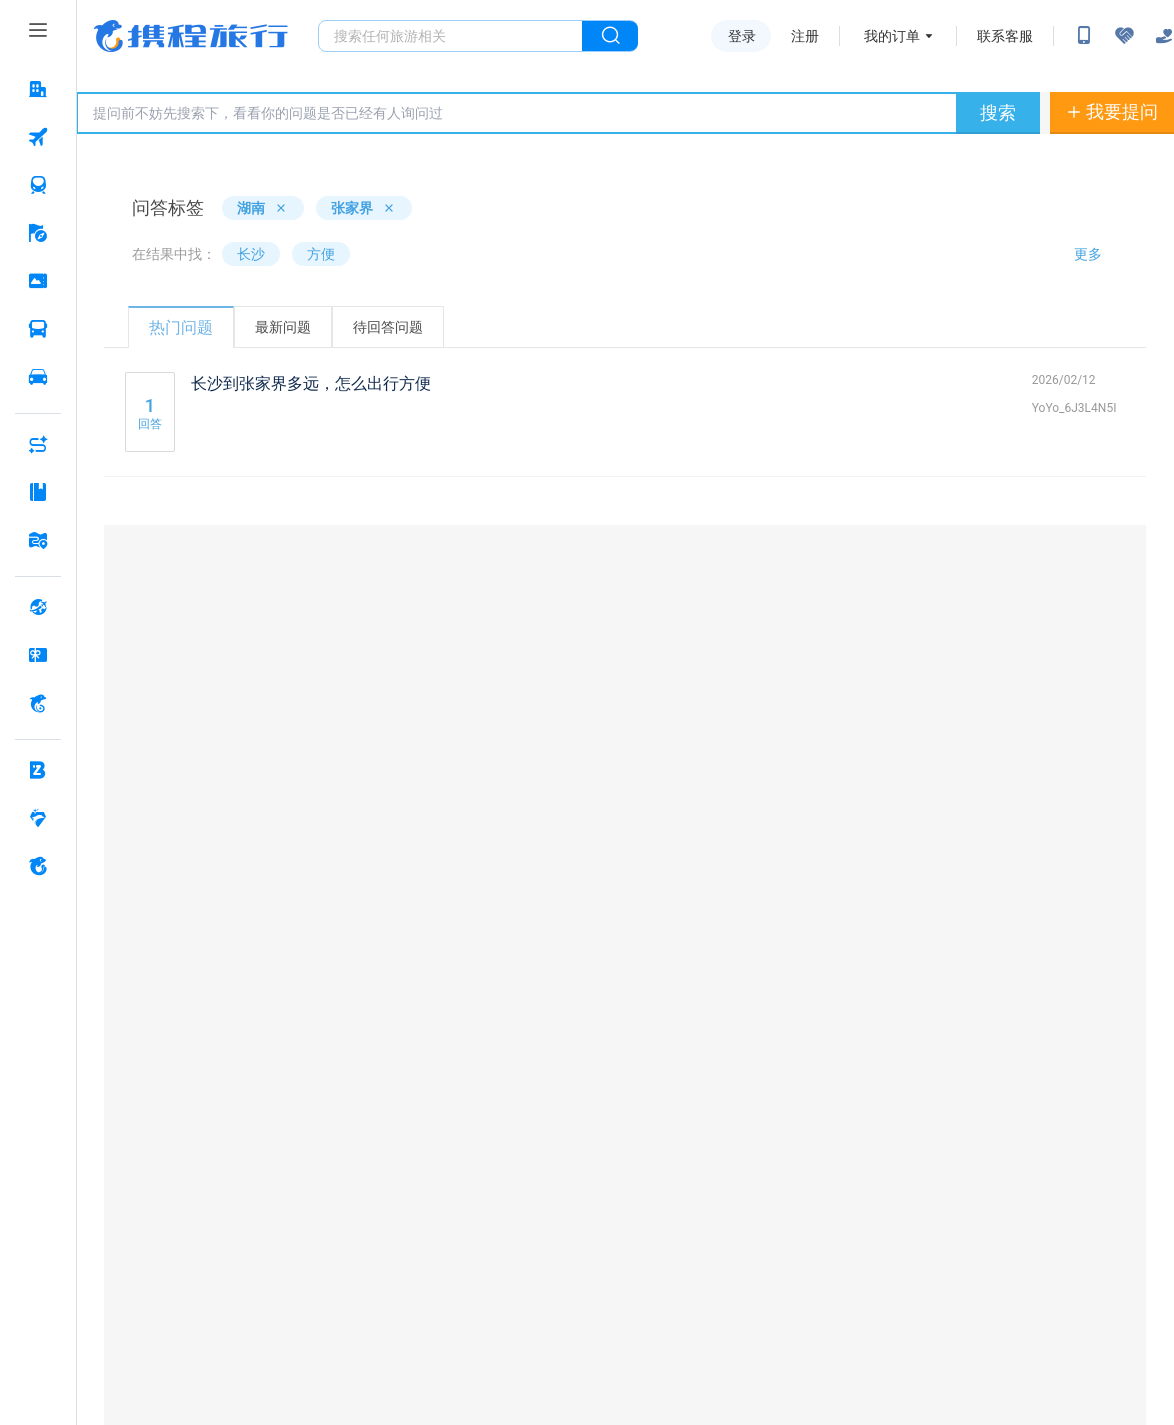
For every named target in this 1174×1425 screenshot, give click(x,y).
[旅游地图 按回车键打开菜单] (38, 540)
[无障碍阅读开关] (1124, 36)
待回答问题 (388, 327)
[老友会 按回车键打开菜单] (38, 818)
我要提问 (1112, 111)
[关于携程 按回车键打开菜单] (38, 866)
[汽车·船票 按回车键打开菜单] (38, 329)
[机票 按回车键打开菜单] (38, 137)
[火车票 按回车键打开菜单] (38, 185)
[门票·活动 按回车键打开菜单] (38, 281)
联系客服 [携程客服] (1005, 36)
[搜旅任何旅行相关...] (450, 36)
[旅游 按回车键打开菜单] (38, 233)
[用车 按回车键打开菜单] (38, 377)
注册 (805, 36)
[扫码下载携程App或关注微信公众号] (1084, 36)
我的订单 (892, 36)
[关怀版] (1164, 36)
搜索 (998, 112)
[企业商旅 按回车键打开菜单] (38, 770)
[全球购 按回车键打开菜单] (38, 607)
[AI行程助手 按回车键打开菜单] (38, 444)
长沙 (251, 254)
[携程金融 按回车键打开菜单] (38, 703)
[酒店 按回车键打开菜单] (38, 89)
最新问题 (283, 327)
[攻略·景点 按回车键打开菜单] (38, 492)
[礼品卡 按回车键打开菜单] (38, 655)
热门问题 (181, 327)
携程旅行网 (191, 36)
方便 (321, 254)
